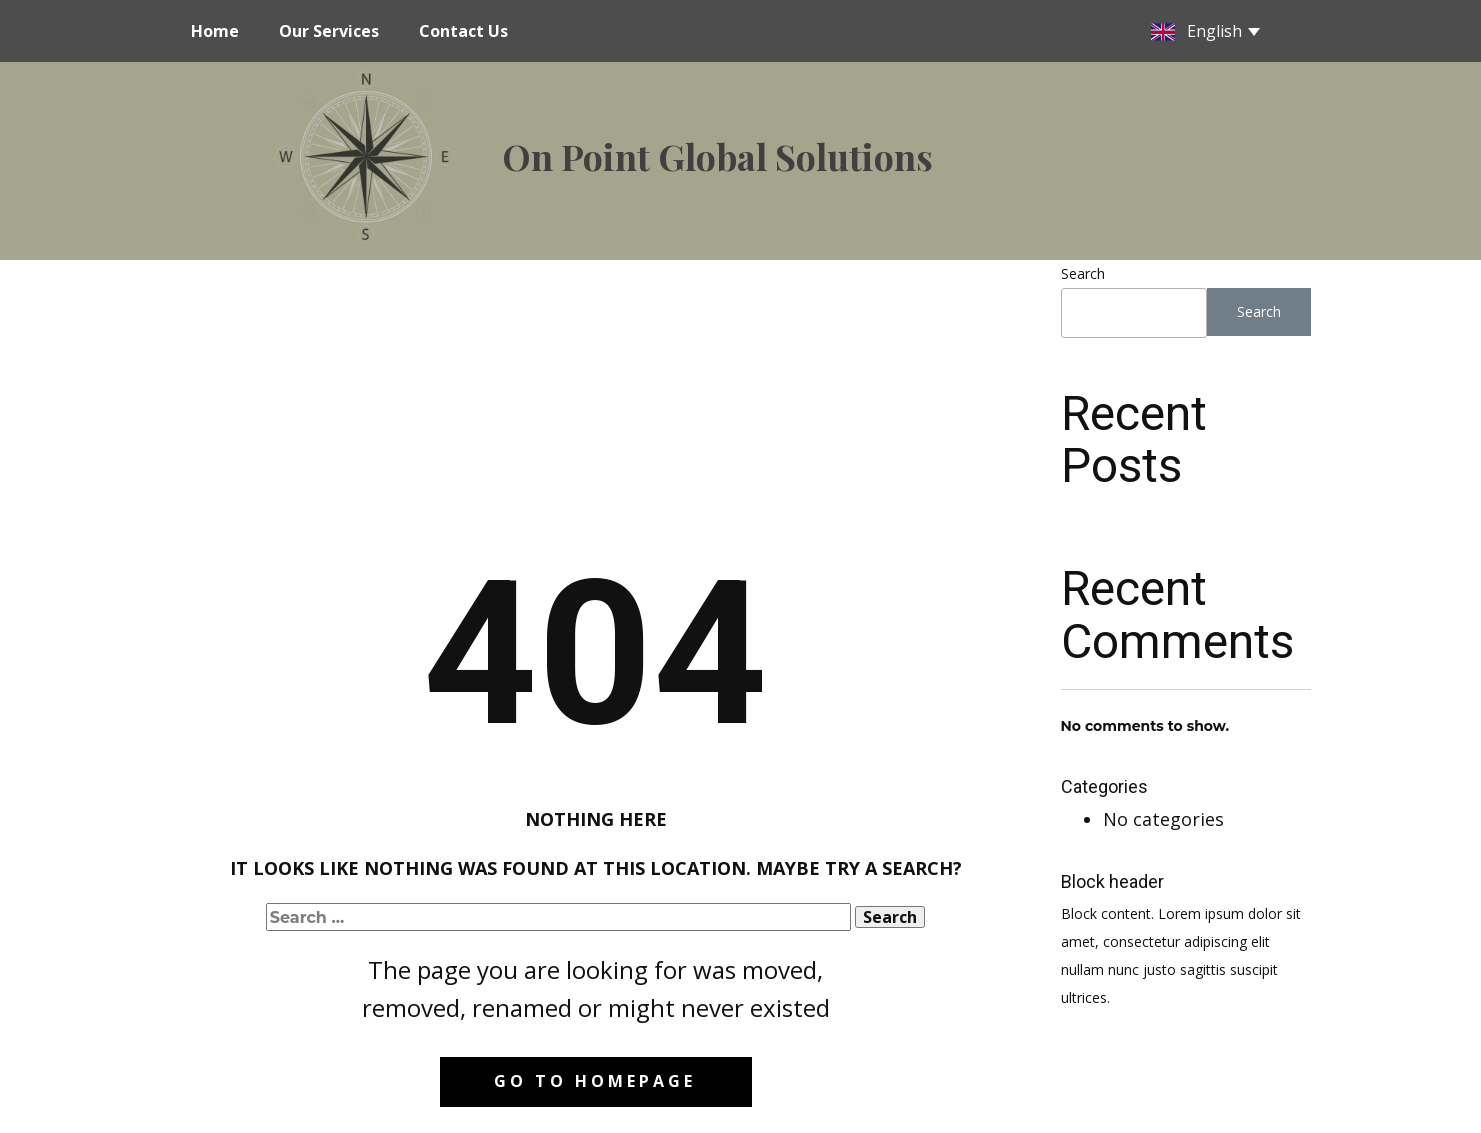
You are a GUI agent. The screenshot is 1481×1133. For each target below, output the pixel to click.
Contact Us (463, 31)
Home (215, 31)
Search (1083, 273)
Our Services (329, 31)
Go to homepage (595, 1081)
